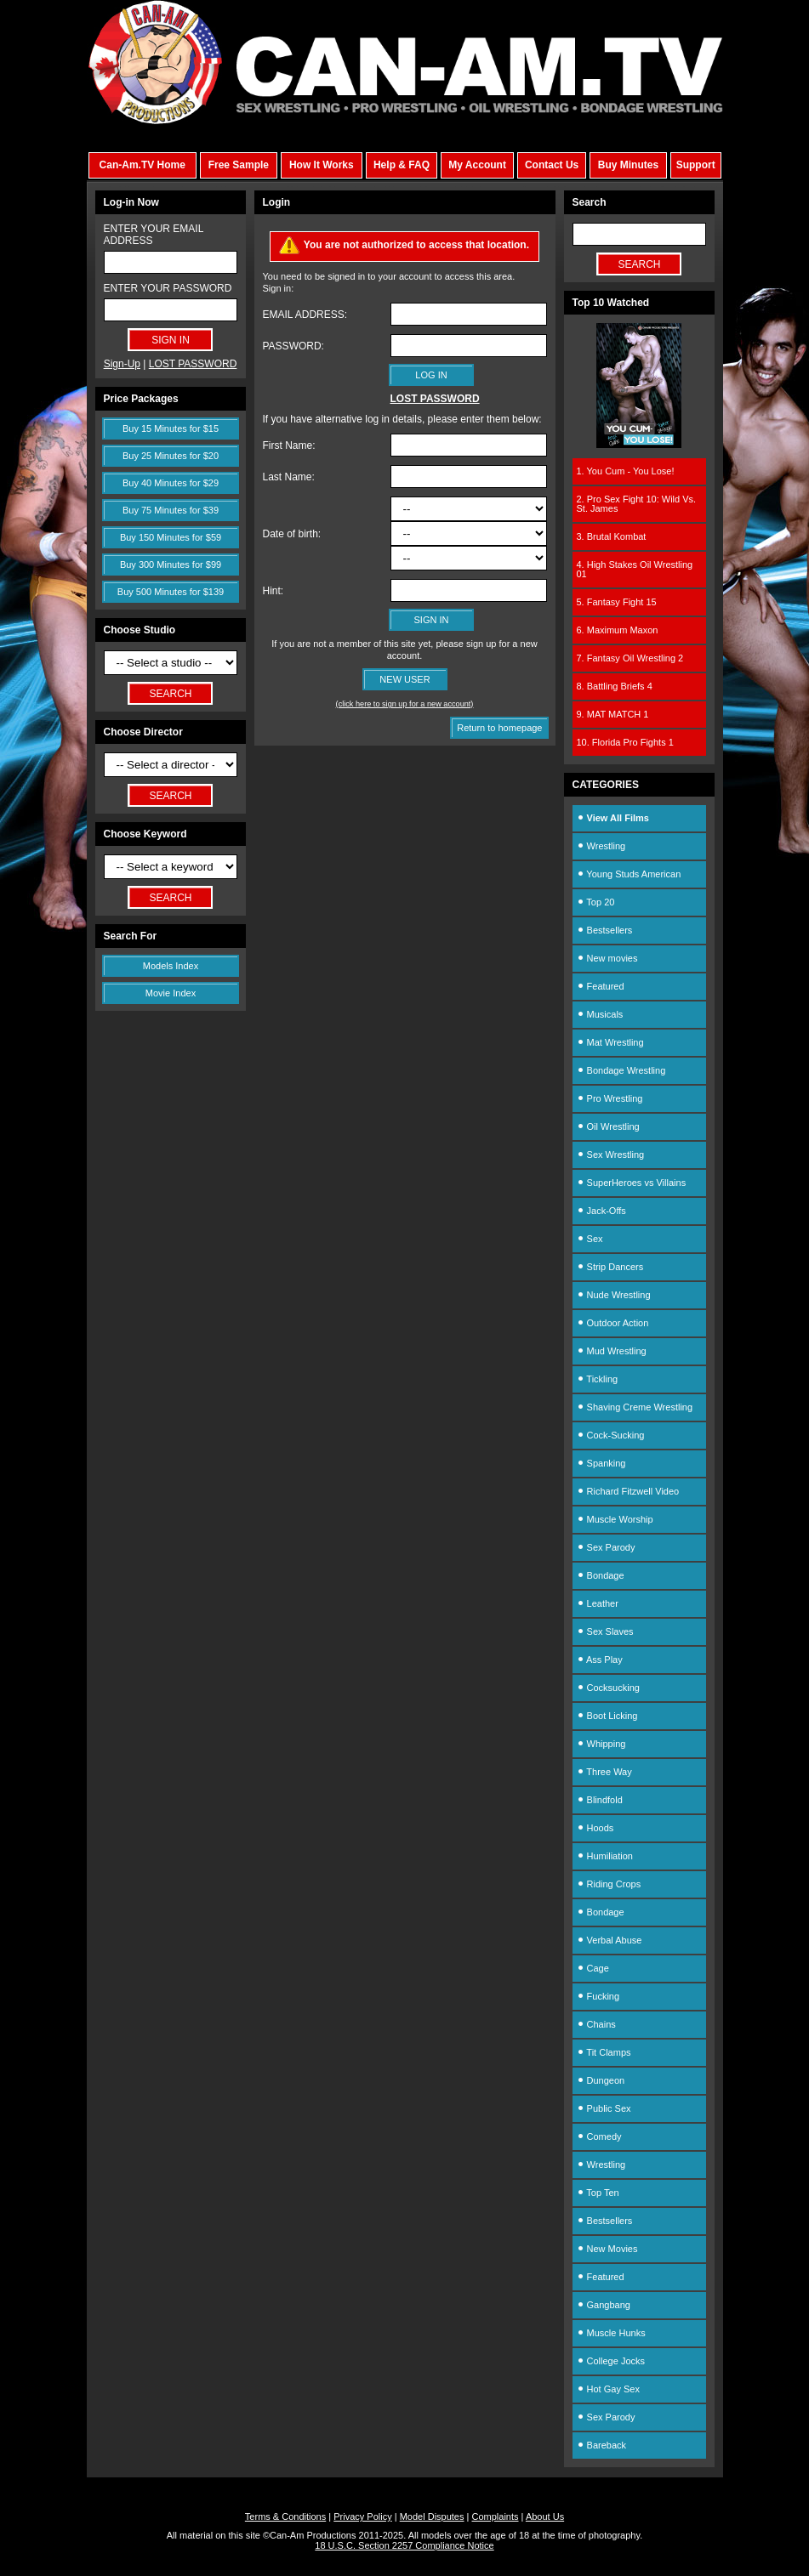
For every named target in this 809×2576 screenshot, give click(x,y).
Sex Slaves (605, 1631)
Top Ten (598, 2192)
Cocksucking (608, 1687)
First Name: (289, 445)
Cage (593, 1968)
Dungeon (601, 2080)
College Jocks (611, 2361)
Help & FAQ (401, 165)
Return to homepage (499, 728)
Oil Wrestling (608, 1126)
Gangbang (603, 2305)
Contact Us (551, 165)
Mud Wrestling (612, 1351)
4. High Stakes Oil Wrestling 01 (635, 569)
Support (695, 165)
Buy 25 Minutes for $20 (170, 456)
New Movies (607, 2249)
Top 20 (596, 902)
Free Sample (238, 165)
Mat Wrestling (610, 1042)
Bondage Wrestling (621, 1070)
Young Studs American (629, 874)
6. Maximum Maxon (617, 630)
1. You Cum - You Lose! (626, 471)
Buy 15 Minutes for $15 (170, 428)
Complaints (494, 2516)
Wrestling (601, 846)
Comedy (599, 2136)
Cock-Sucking (611, 1435)
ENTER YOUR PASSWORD (168, 288)
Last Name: (289, 477)
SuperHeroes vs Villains (632, 1182)
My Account (477, 165)
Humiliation (605, 1856)
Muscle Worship (615, 1519)
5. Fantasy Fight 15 (617, 602)
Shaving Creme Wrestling (635, 1407)
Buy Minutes (628, 165)
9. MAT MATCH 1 (613, 714)
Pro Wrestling (610, 1098)
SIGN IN (431, 620)
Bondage (600, 1575)
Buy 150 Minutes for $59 (170, 537)
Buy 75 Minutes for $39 (170, 510)
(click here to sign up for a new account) (405, 704)
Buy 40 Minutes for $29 (170, 483)
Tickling (597, 1379)
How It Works (321, 165)
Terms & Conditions (285, 2516)
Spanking (601, 1463)
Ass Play (600, 1659)
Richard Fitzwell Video (628, 1491)
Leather (597, 1603)
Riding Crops (609, 1884)
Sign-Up (122, 364)
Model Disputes (432, 2516)
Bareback (602, 2445)
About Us (545, 2516)
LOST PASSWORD (193, 364)
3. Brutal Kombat (612, 536)
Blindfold (600, 1800)
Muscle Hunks (611, 2333)
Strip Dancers (610, 1267)
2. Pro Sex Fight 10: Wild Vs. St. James (637, 503)
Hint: (273, 591)
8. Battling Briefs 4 (614, 686)
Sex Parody (606, 1547)
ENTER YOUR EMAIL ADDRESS (153, 235)
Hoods (595, 1828)
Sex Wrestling (611, 1154)
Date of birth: (292, 534)
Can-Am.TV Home (142, 165)
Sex (590, 1239)
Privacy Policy (362, 2516)
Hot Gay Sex (608, 2389)
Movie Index (170, 993)
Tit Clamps (604, 2052)
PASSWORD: (293, 346)
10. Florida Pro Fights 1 (625, 742)
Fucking (598, 1996)
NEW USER (404, 679)
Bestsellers (605, 930)
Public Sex (604, 2108)
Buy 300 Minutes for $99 (170, 564)
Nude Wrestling (614, 1295)
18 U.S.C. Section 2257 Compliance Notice (404, 2545)
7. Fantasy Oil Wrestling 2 (630, 658)
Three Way (604, 1772)
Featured (600, 986)
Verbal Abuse (609, 1940)
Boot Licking (607, 1716)
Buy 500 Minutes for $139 (170, 592)
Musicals (600, 1014)
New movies (607, 958)
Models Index (170, 966)
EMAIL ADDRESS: (305, 315)
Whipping (601, 1744)
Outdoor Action (613, 1323)
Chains (596, 2024)
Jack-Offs (601, 1211)
